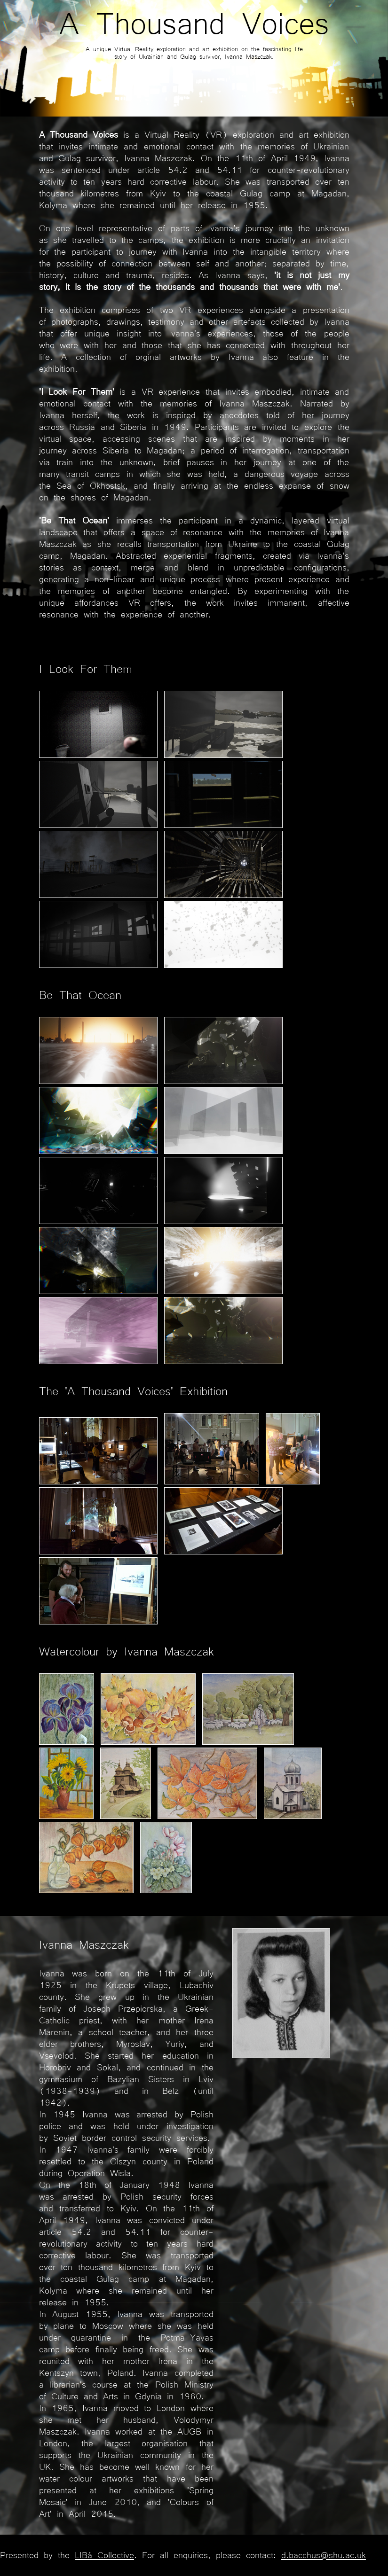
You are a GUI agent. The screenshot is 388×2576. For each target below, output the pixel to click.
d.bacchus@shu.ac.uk (323, 2554)
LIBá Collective (104, 2554)
